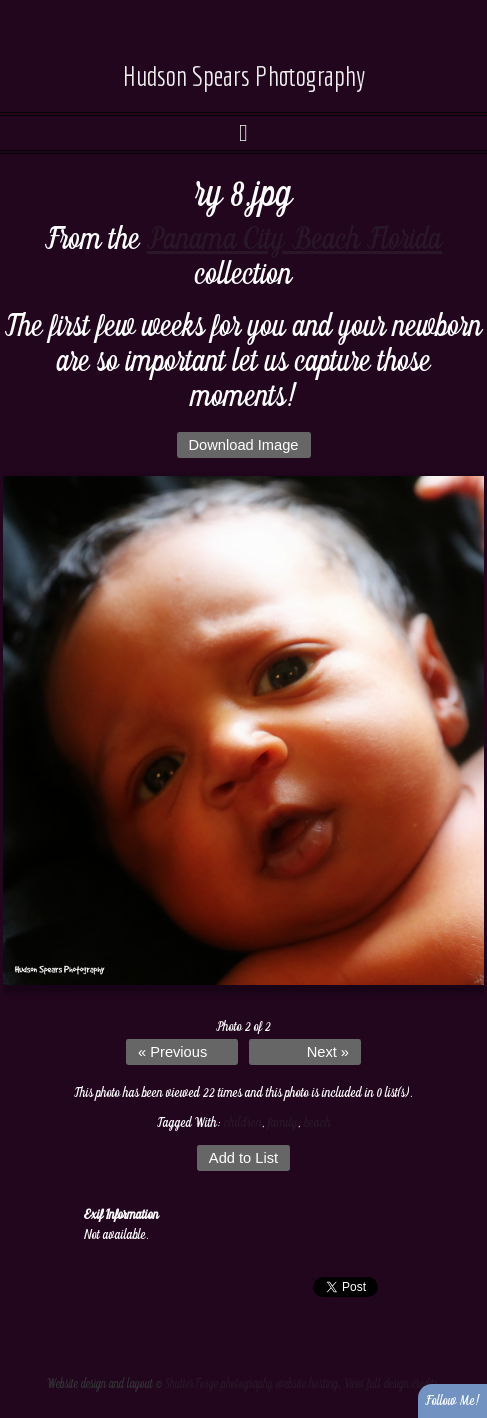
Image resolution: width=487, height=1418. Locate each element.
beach (317, 1123)
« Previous (172, 1052)
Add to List (243, 1158)
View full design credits (391, 1384)
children (243, 1123)
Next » (328, 1052)
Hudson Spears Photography (244, 75)
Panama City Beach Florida (294, 239)
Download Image (244, 445)
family (283, 1123)
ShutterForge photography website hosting (251, 1384)
